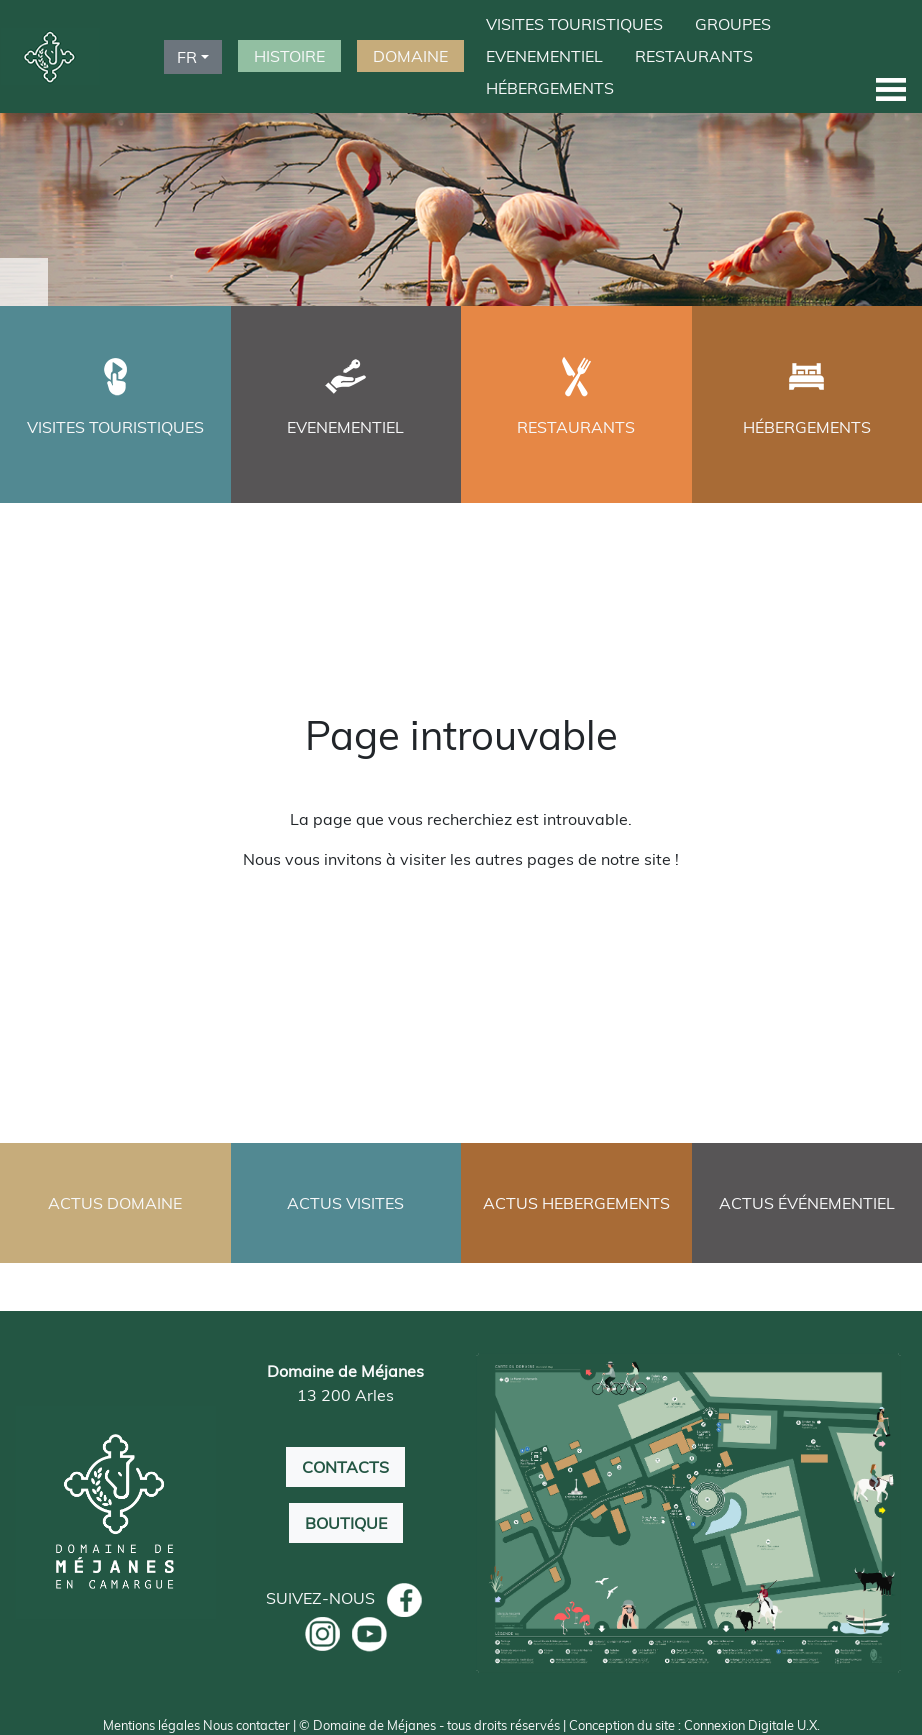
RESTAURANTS (694, 56)
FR (187, 57)
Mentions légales (151, 1725)
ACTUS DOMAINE (115, 1203)
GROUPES (733, 24)
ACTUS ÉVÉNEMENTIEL (807, 1203)
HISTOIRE (289, 56)
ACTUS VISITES (345, 1203)
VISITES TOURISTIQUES (574, 24)
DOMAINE (410, 56)
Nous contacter (246, 1725)
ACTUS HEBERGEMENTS (576, 1203)
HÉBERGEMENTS (550, 88)
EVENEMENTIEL (544, 56)
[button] (891, 88)
